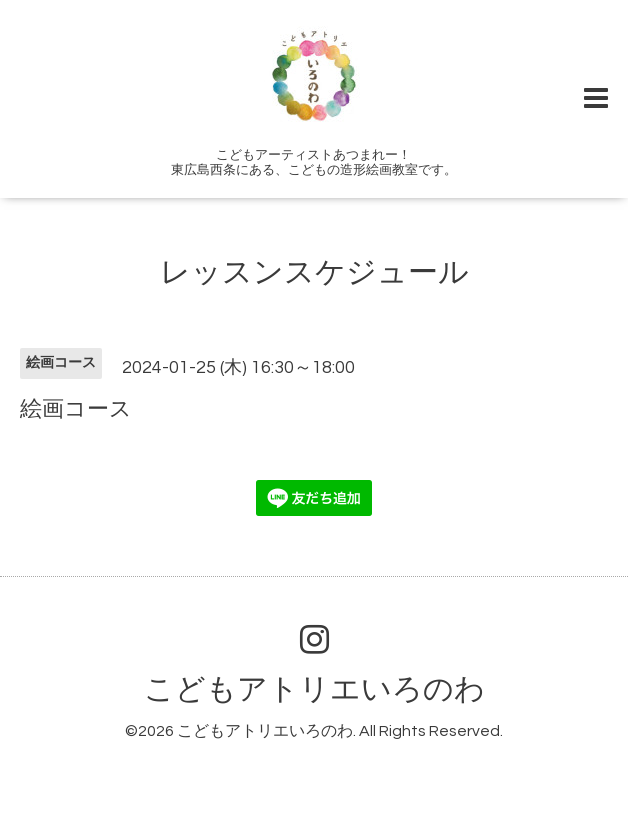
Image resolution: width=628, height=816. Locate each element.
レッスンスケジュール (314, 272)
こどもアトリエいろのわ (314, 689)
